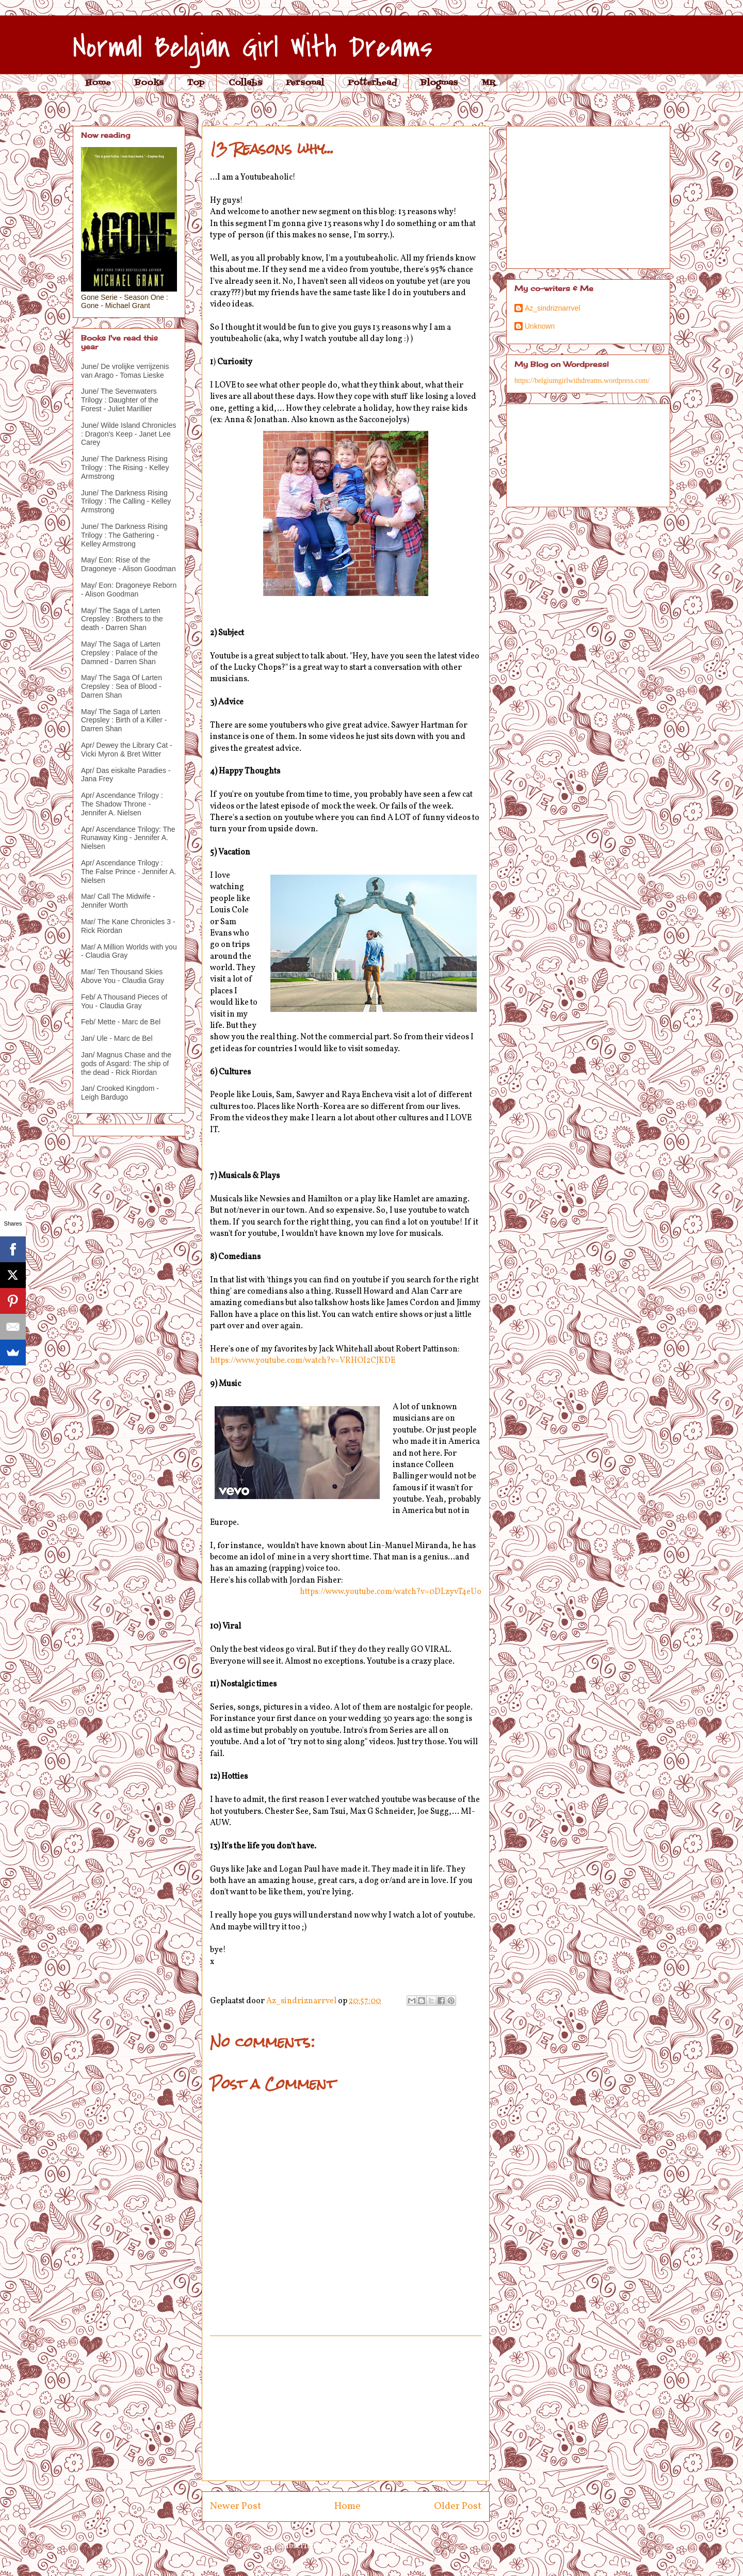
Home (98, 83)
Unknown (540, 326)
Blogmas (439, 83)
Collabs (245, 83)
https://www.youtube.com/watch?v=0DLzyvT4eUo (390, 1592)
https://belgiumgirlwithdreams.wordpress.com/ (582, 380)
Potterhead (372, 83)
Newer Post (235, 2506)
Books (149, 83)
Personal (305, 83)
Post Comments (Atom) (370, 2546)
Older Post (457, 2506)
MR (488, 83)
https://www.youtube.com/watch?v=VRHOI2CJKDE (303, 1360)
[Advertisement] (345, 2408)
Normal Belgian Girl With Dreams (252, 48)
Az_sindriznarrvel (552, 308)
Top (196, 83)
